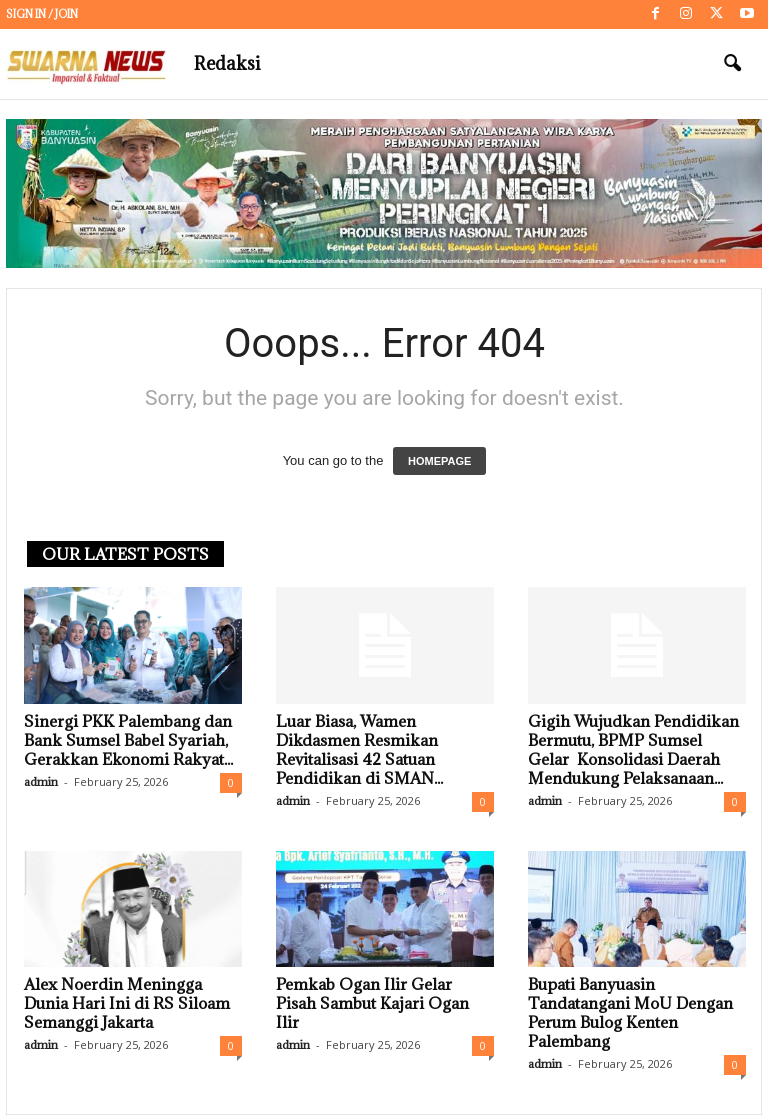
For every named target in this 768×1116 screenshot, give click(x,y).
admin (41, 782)
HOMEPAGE (439, 462)
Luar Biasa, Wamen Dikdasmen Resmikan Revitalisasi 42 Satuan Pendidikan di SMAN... (359, 750)
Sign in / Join (42, 14)
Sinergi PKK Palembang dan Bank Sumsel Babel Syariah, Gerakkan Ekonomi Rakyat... (128, 741)
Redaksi (227, 63)
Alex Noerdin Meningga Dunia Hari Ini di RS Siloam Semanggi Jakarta (127, 1004)
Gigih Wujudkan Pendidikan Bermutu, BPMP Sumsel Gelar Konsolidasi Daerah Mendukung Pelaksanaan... (633, 750)
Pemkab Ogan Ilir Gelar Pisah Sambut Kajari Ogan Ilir (372, 1004)
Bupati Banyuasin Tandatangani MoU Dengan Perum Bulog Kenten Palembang (630, 1013)
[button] (732, 64)
